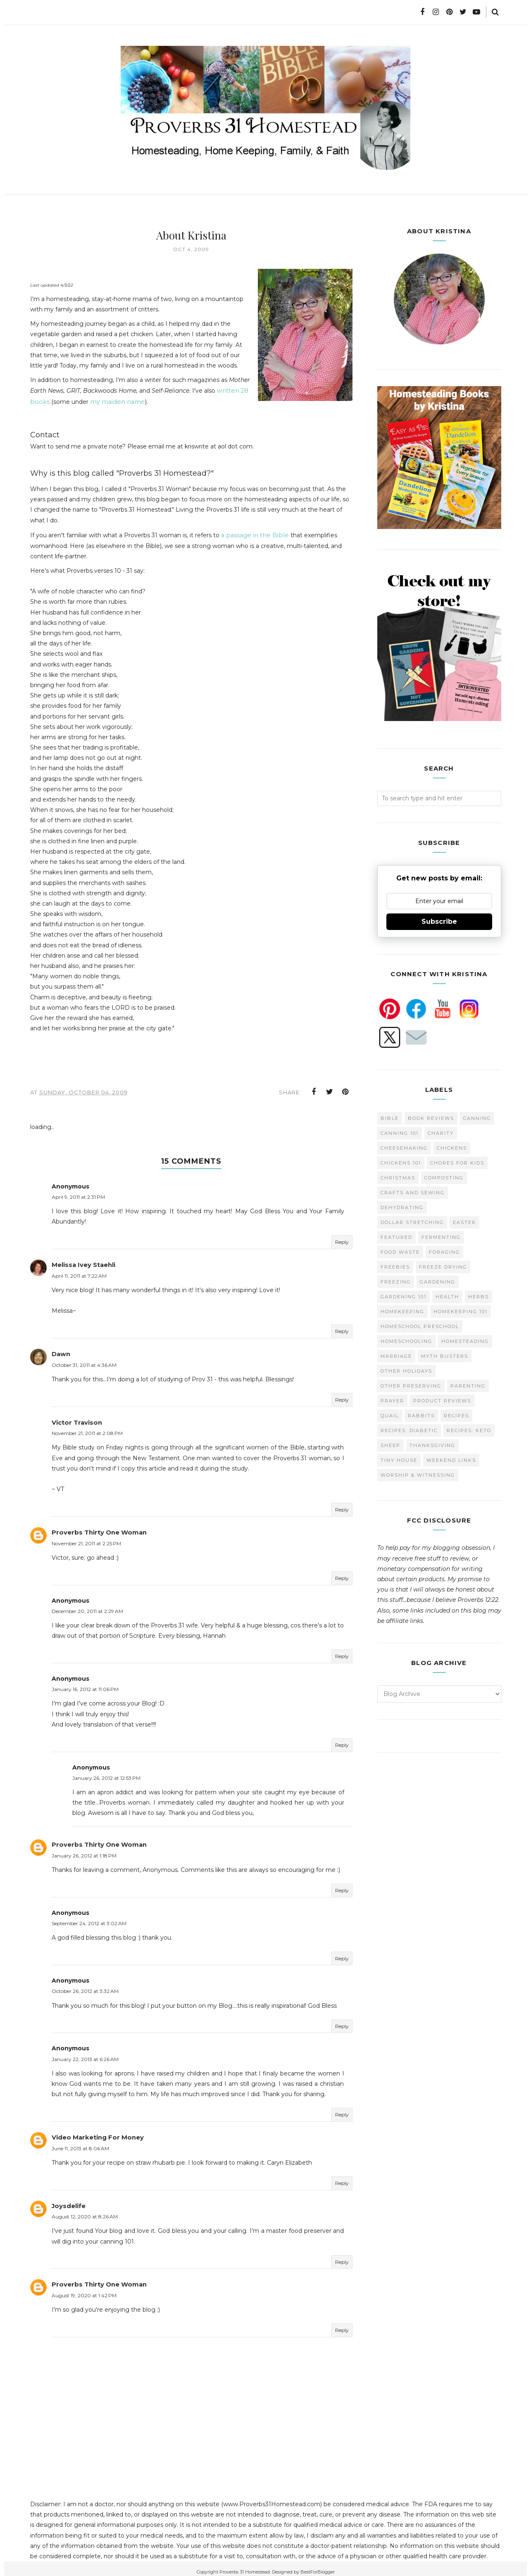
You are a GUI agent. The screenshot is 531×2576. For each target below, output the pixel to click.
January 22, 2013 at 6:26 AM (85, 2054)
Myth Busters (444, 1355)
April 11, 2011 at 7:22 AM (79, 1273)
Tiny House (399, 1459)
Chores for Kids (457, 1162)
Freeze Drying (443, 1266)
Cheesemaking (404, 1147)
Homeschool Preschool (420, 1325)
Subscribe (439, 921)
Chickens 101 (401, 1162)
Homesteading (465, 1340)
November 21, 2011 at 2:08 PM (87, 1429)
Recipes (456, 1415)
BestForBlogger (317, 2565)
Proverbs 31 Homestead (244, 2565)
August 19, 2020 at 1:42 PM (84, 2289)
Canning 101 (400, 1132)
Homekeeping (402, 1311)
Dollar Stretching (412, 1221)
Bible (390, 1117)
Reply (342, 1240)
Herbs (478, 1296)
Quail (390, 1415)
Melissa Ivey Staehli (82, 1263)
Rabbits (421, 1415)
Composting (444, 1177)
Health (447, 1296)
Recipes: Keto (469, 1430)
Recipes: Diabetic (409, 1430)
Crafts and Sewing (413, 1192)
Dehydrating (402, 1207)
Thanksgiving (432, 1444)
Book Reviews (431, 1117)
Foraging (444, 1251)
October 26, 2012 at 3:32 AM (85, 1986)
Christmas (398, 1177)
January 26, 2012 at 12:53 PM (106, 1773)
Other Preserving (411, 1385)
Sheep (390, 1444)
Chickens (452, 1147)
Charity (441, 1132)
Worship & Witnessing (418, 1474)
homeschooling (406, 1340)
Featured (396, 1236)
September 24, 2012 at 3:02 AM (89, 1919)
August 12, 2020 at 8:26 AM (85, 2211)
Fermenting (441, 1236)
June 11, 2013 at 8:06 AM (80, 2143)
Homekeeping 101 (460, 1311)
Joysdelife (68, 2200)
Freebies (395, 1266)
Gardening (437, 1281)
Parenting (468, 1385)
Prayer (392, 1400)
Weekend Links (451, 1459)
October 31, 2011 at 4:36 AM (84, 1362)
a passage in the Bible (252, 533)
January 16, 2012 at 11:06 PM (85, 1685)
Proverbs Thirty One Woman (96, 1528)
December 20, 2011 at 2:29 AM (87, 1607)
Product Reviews (442, 1400)
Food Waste (400, 1251)
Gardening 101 (403, 1296)
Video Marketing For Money (95, 2132)
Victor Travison (75, 1419)
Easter (464, 1221)
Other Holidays (406, 1370)
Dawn (61, 1351)
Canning (477, 1117)
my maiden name (113, 400)
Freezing (396, 1281)
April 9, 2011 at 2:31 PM (78, 1195)
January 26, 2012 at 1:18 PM (84, 1851)
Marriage (396, 1355)
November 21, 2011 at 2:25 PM (86, 1539)
